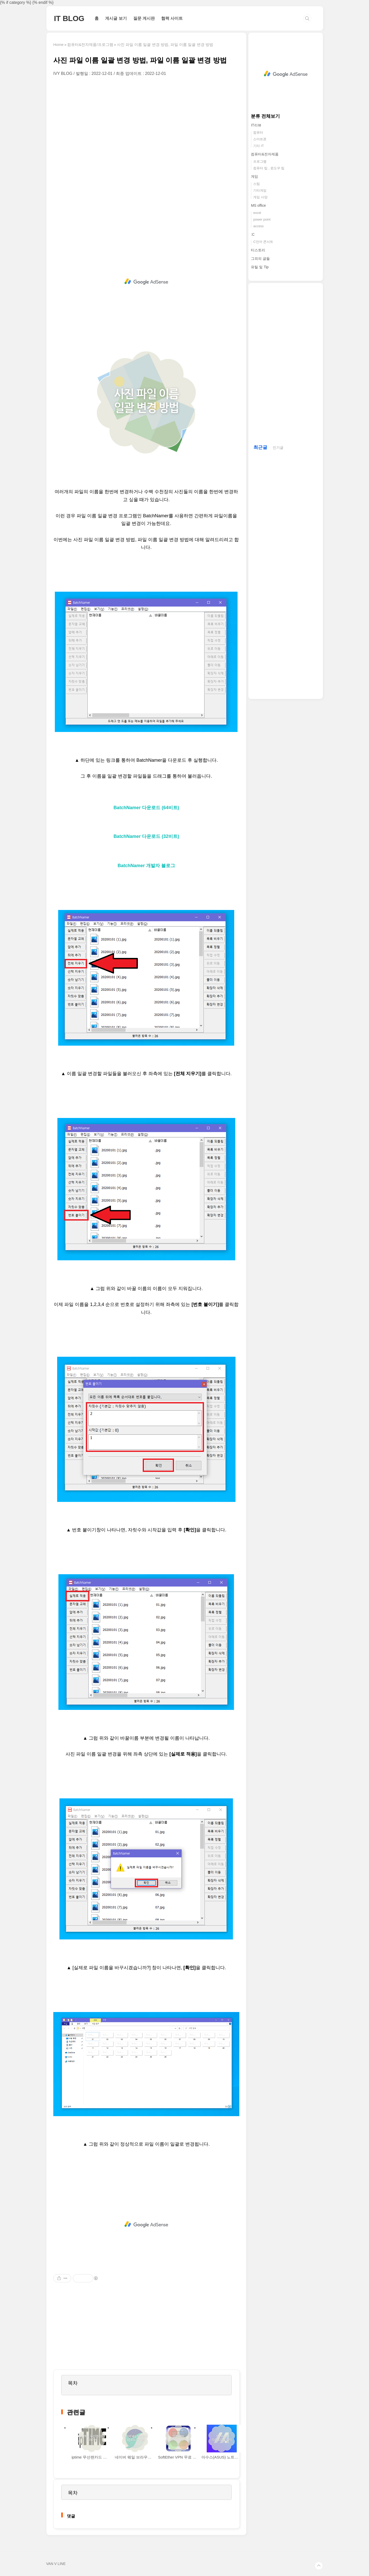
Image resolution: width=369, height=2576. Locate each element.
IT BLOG (69, 18)
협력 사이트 (172, 18)
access (258, 226)
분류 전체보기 (265, 116)
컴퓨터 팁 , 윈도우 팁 (268, 168)
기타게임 (259, 190)
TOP (319, 2566)
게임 (254, 176)
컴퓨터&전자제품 (264, 154)
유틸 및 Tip (260, 267)
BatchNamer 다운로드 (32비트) (146, 836)
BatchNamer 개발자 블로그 (146, 865)
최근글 (260, 447)
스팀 (256, 184)
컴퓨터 (258, 132)
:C (252, 234)
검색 (307, 18)
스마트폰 (259, 139)
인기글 (278, 447)
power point (261, 219)
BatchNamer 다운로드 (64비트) (146, 807)
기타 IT (258, 146)
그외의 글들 (260, 258)
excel (257, 213)
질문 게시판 (144, 18)
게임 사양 (260, 197)
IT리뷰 (256, 125)
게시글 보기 (116, 18)
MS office (258, 205)
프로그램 (259, 161)
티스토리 (258, 250)
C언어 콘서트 (263, 242)
